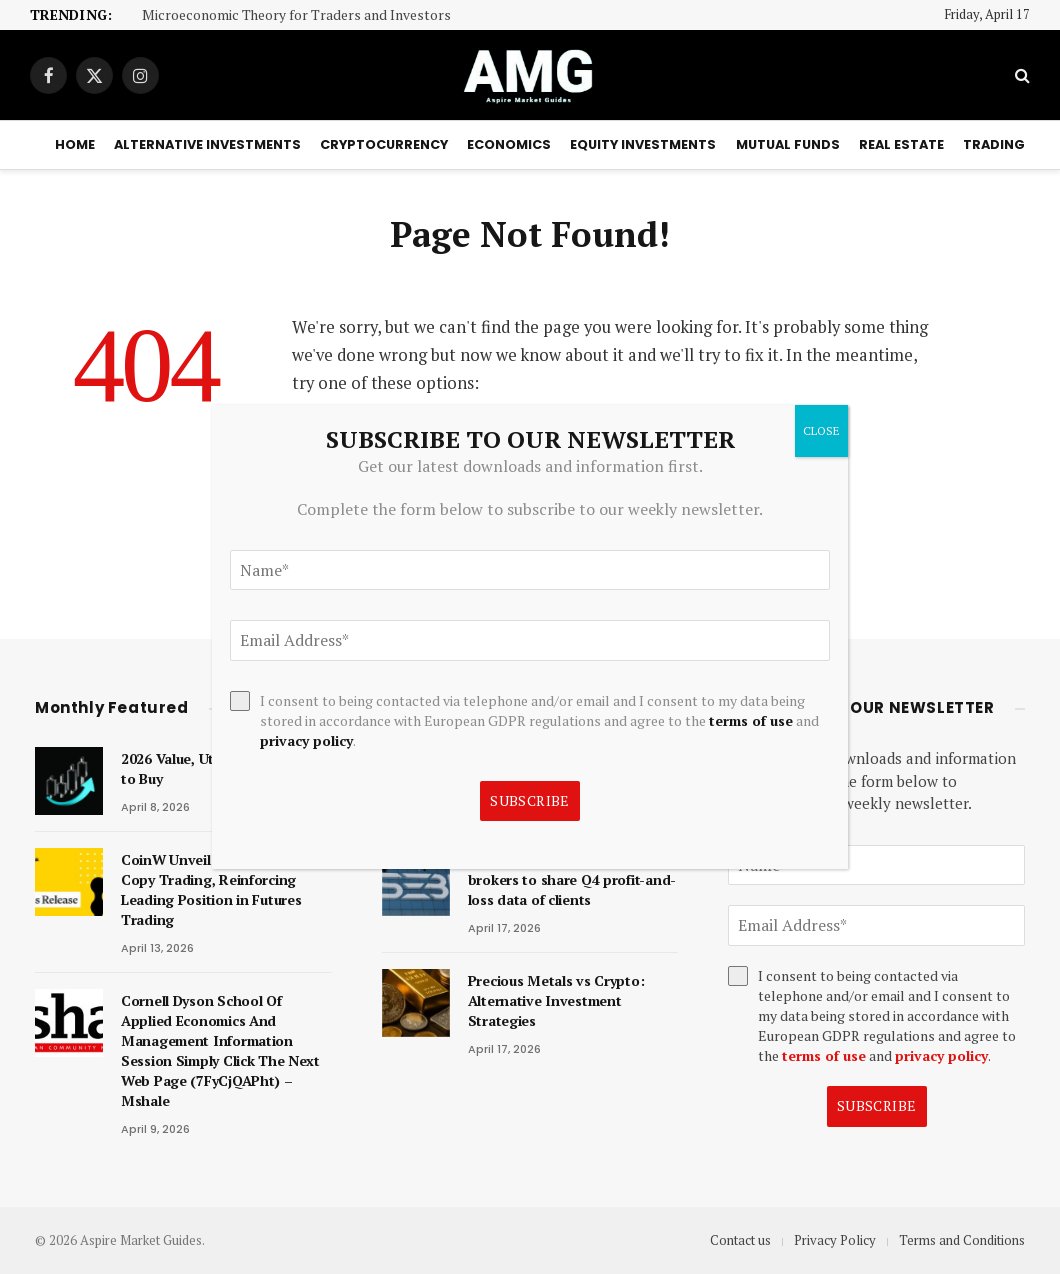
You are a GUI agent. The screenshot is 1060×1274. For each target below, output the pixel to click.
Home (75, 144)
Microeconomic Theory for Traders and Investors (296, 15)
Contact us (740, 1240)
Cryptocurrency (384, 144)
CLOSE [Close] (821, 430)
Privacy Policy (835, 1240)
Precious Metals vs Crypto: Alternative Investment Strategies (556, 1000)
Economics (509, 144)
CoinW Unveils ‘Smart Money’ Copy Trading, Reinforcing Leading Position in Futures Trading (218, 889)
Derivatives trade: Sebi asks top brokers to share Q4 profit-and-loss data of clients (573, 879)
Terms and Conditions (962, 1240)
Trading (994, 144)
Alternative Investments (207, 144)
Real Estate (901, 144)
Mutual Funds (788, 144)
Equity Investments (643, 144)
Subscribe (877, 1105)
